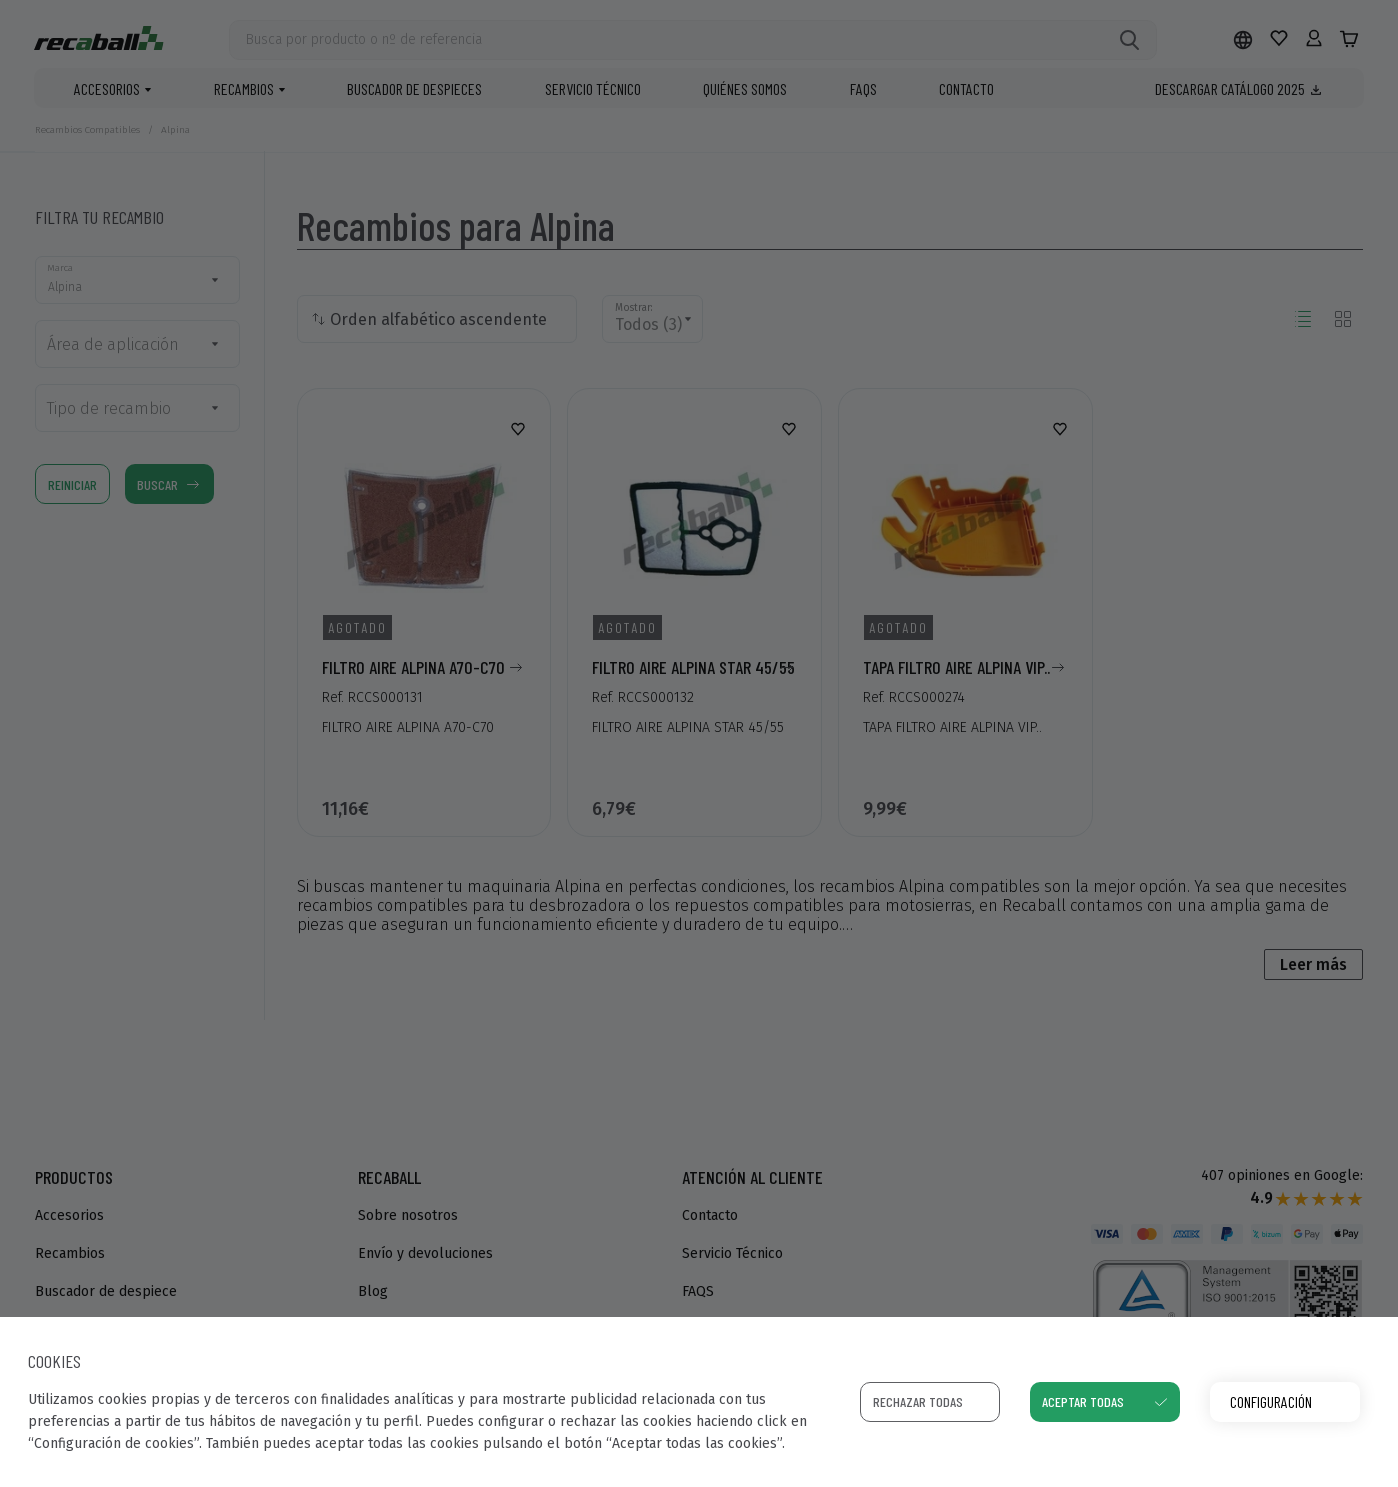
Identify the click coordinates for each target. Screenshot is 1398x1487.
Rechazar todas (918, 1401)
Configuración (1271, 1401)
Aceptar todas (1083, 1401)
